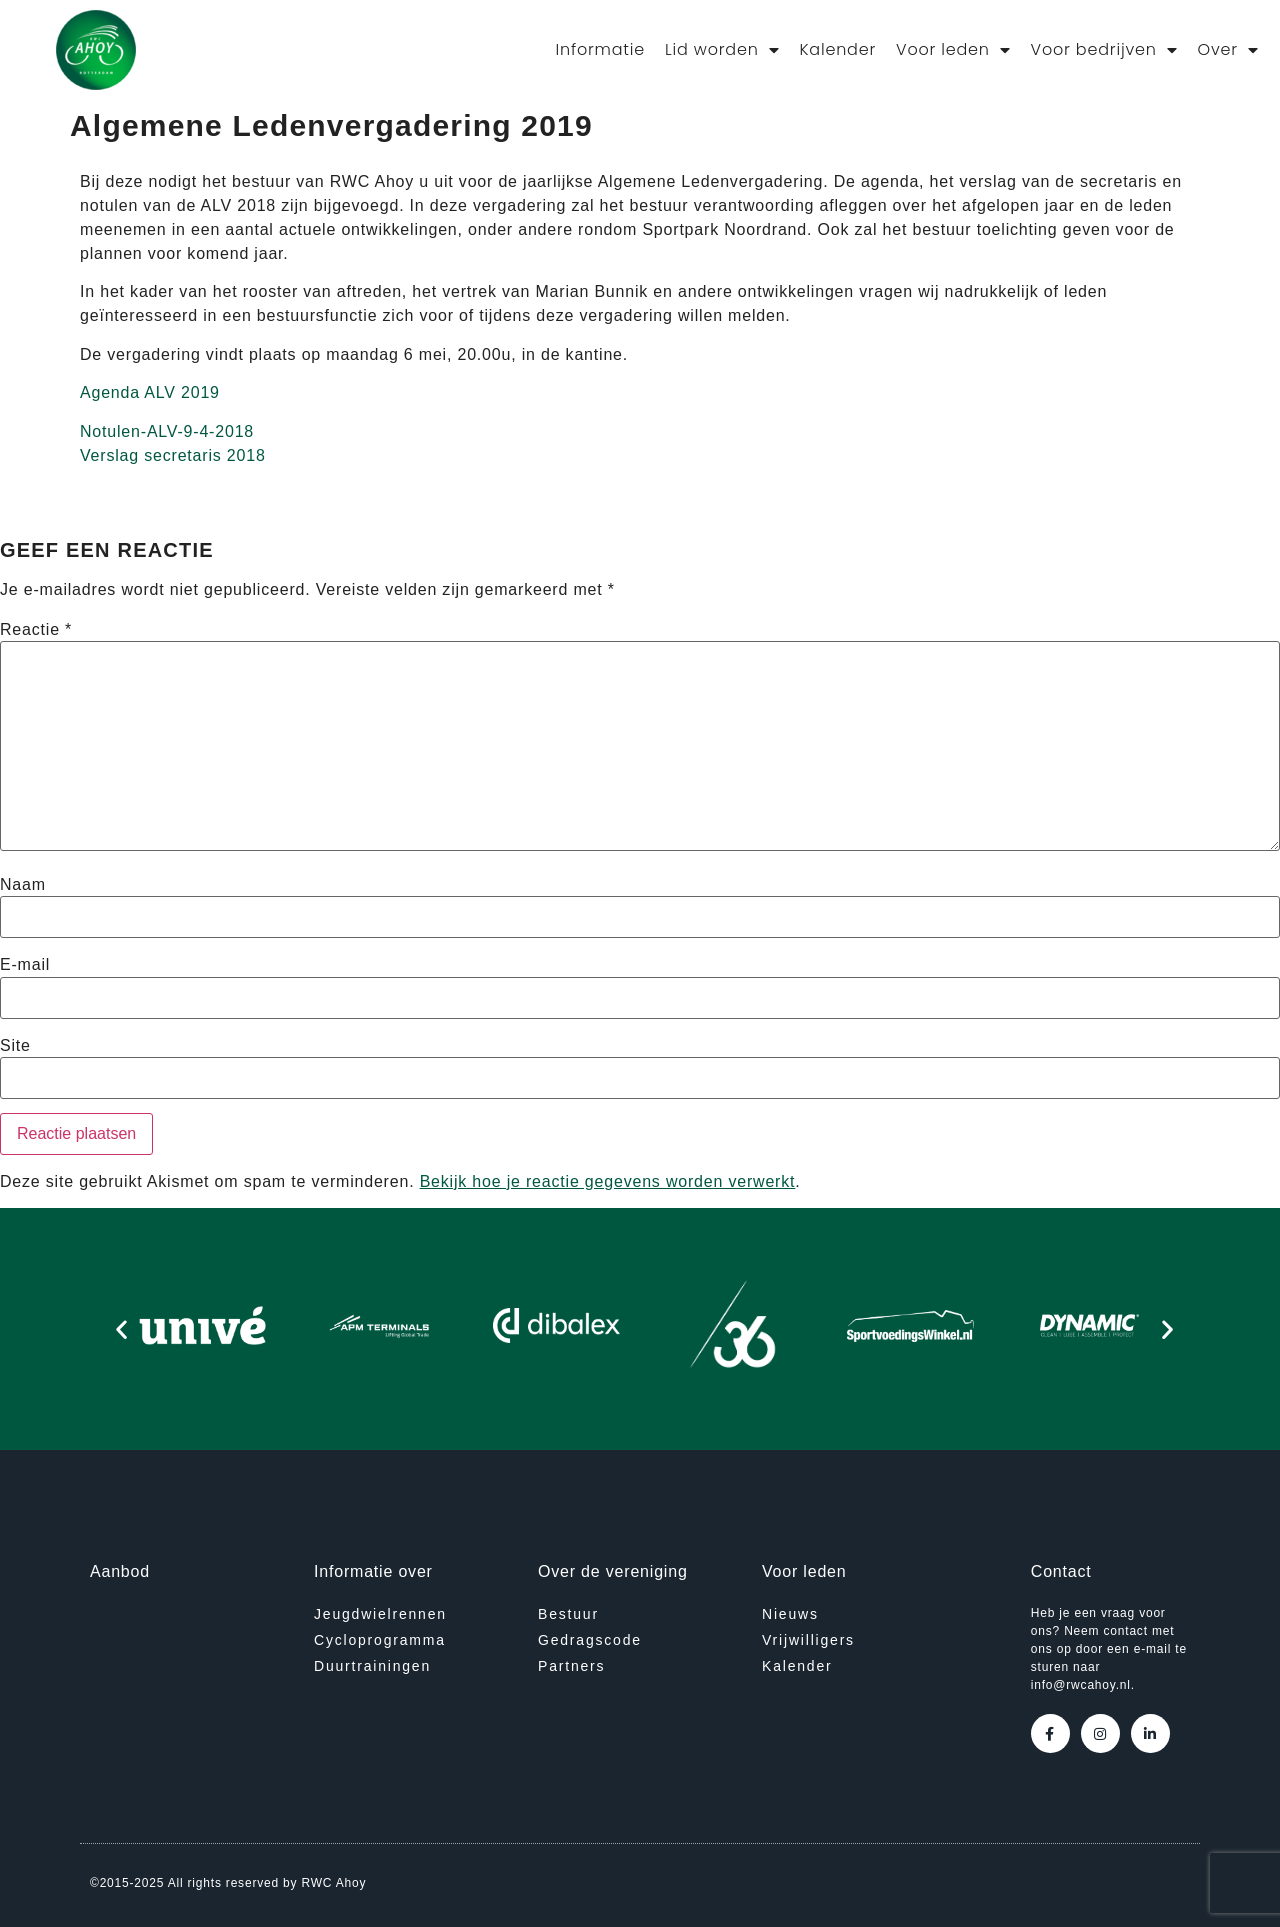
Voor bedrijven (1104, 50)
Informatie (601, 49)
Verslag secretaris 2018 (173, 455)
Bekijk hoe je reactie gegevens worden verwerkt (608, 1181)
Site (15, 1046)
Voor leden (953, 50)
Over (1227, 50)
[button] (122, 1329)
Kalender (837, 49)
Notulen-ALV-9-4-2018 (167, 431)
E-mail (25, 965)
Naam (23, 885)
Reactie (36, 630)
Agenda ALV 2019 (150, 392)
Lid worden (722, 50)
